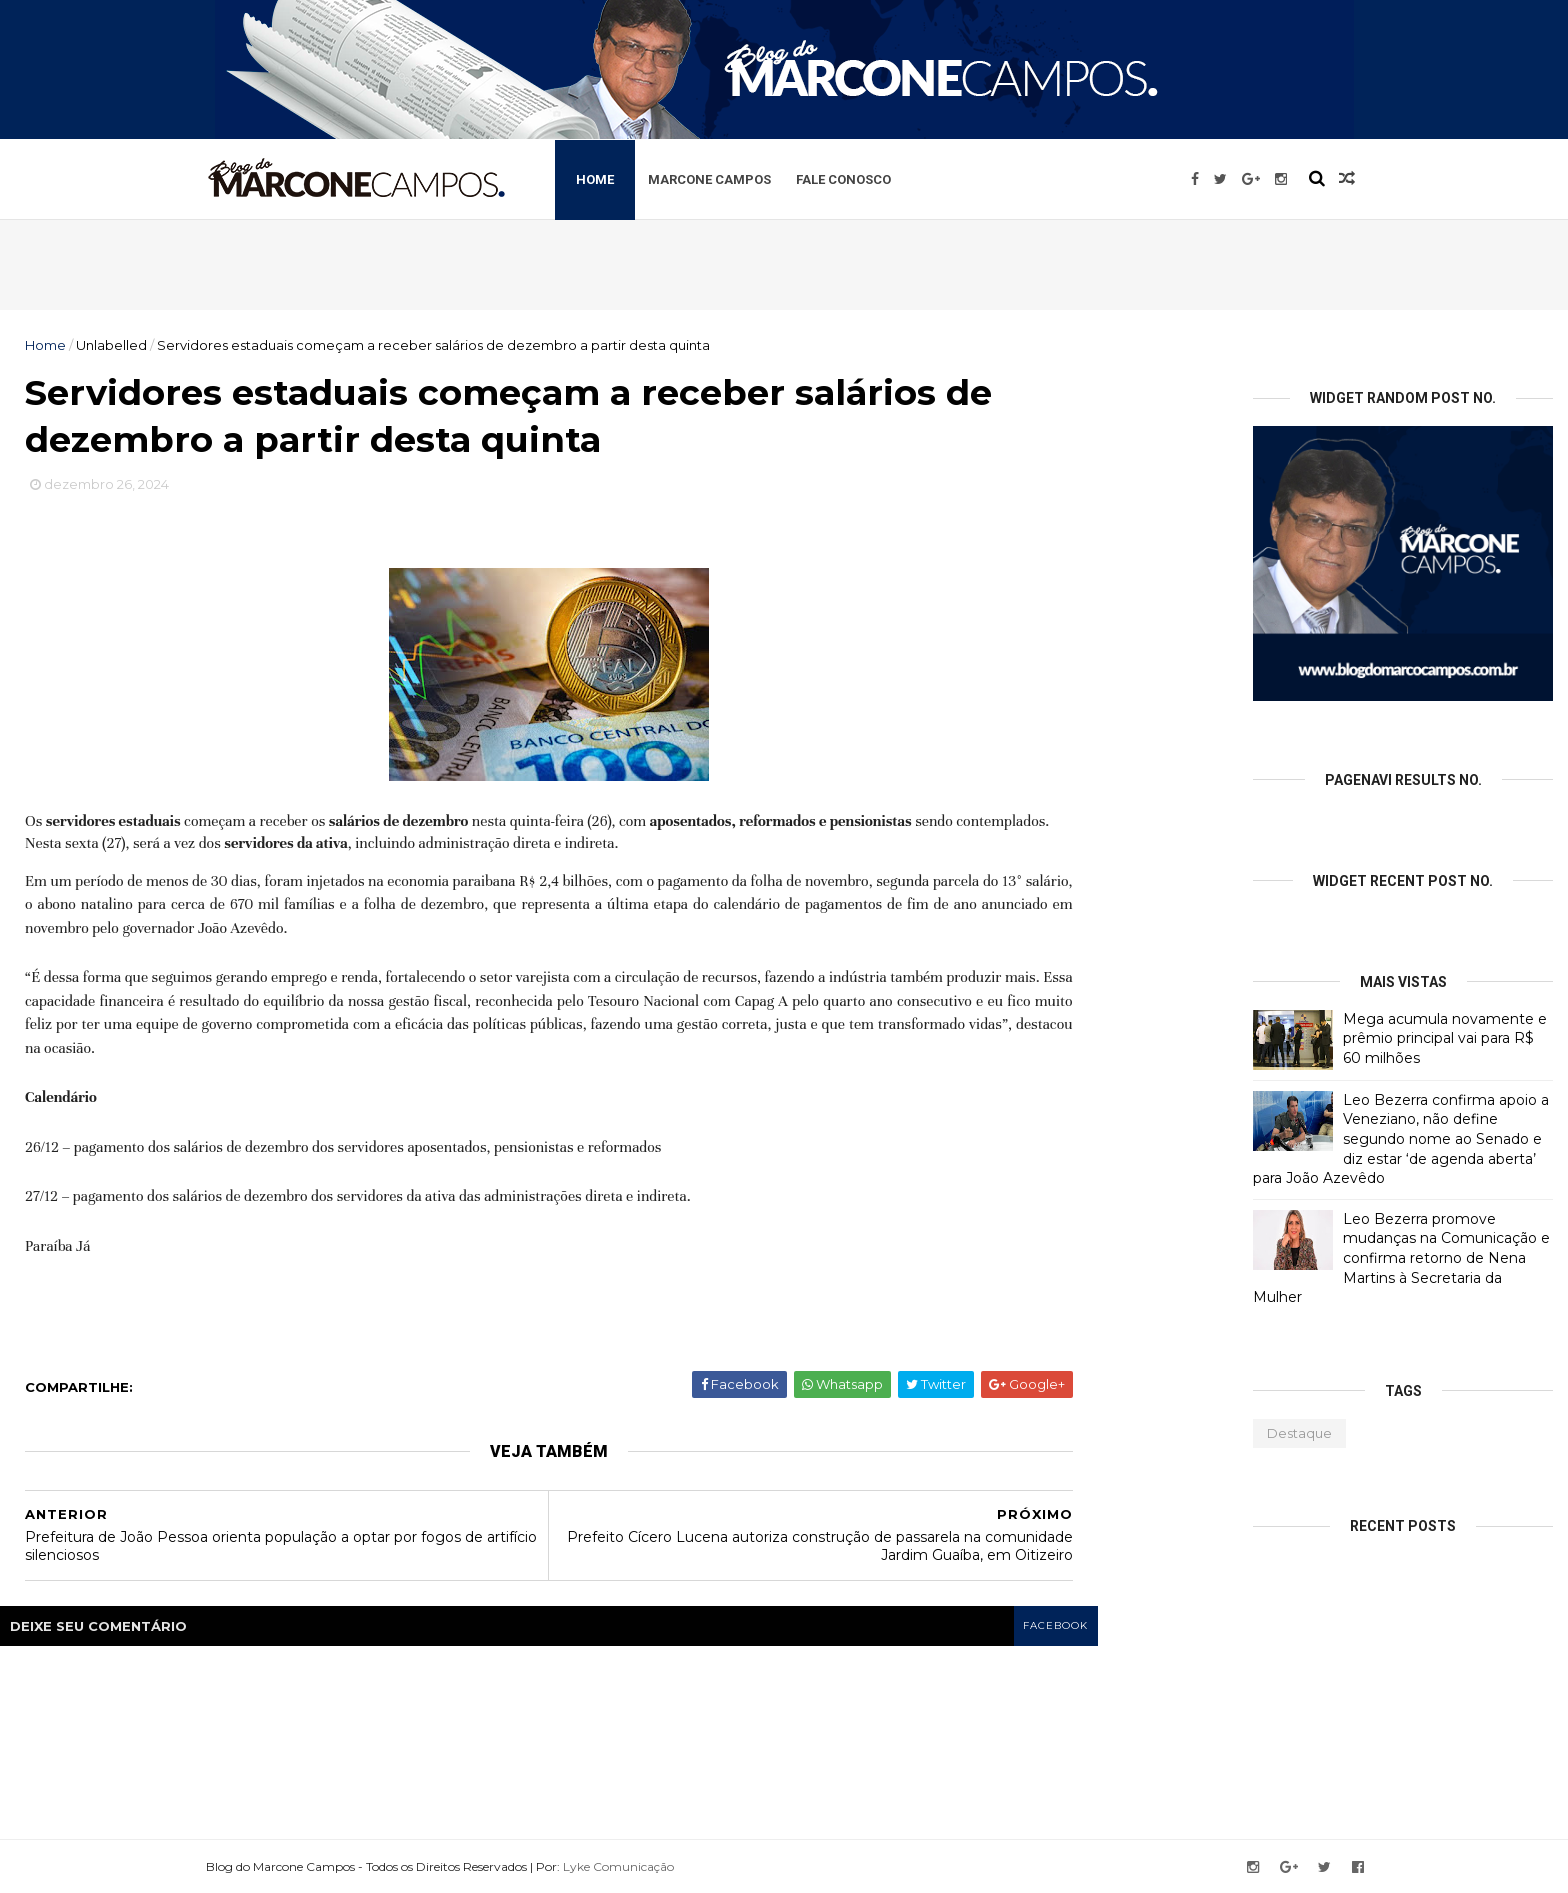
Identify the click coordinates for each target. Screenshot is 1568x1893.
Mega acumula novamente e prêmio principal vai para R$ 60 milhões (1445, 1038)
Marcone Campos (718, 178)
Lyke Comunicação (626, 1865)
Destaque (1299, 1433)
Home (604, 178)
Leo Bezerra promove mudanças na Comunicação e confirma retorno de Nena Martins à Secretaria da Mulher (1401, 1258)
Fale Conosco (852, 178)
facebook (1055, 1627)
